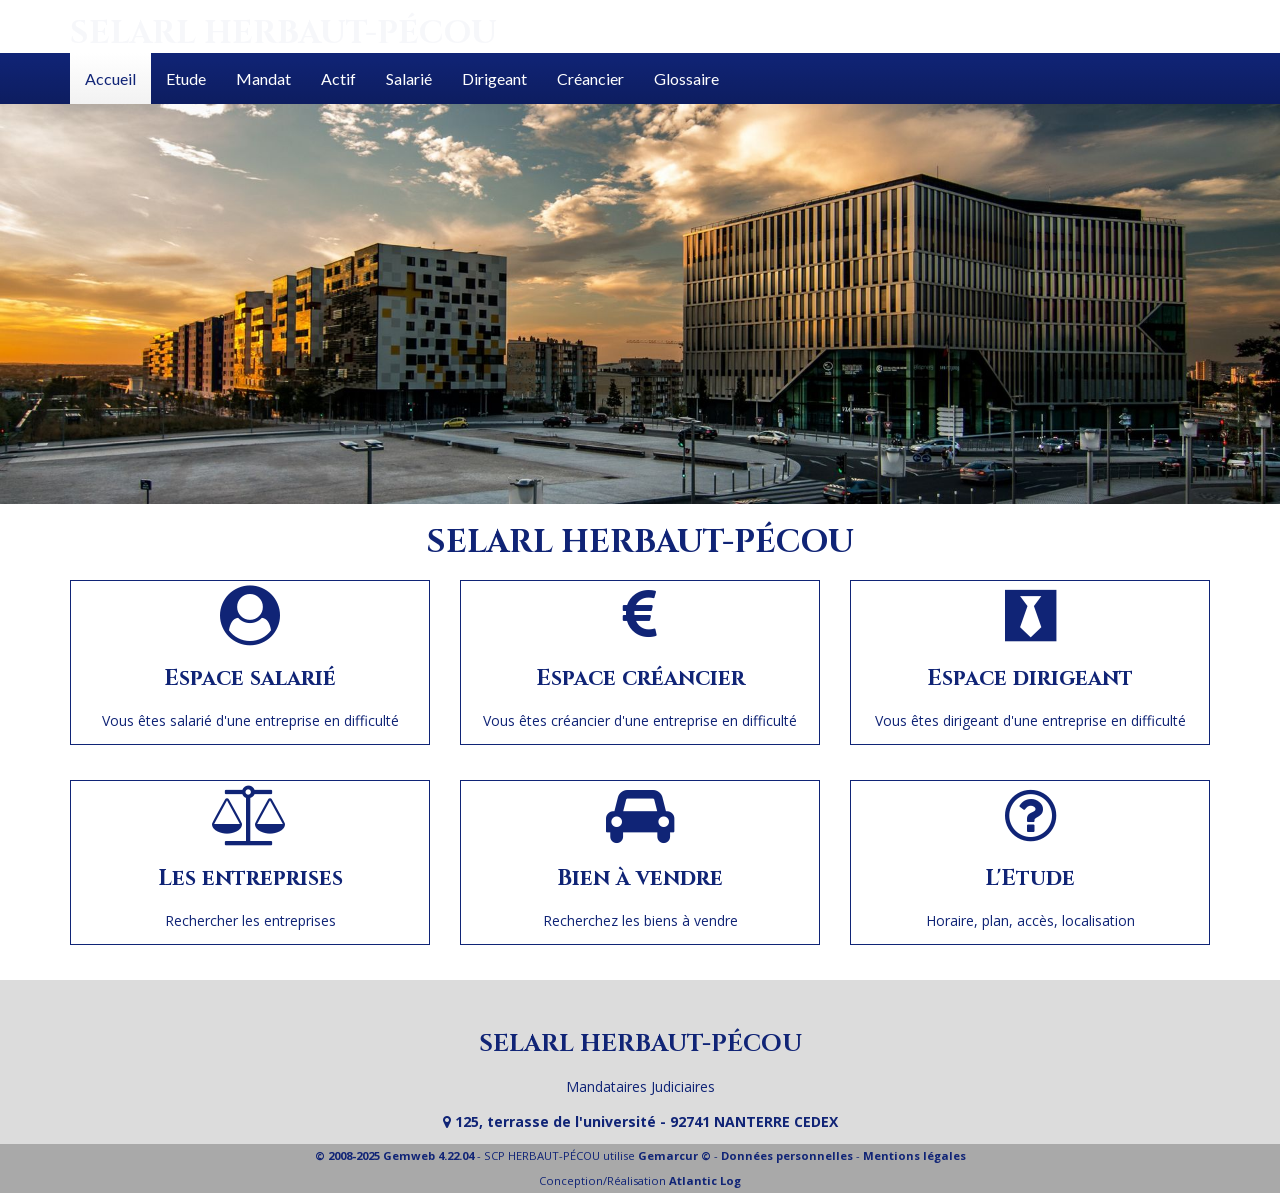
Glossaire (686, 78)
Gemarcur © (674, 1155)
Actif (338, 78)
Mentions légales (914, 1155)
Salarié (409, 78)
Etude (186, 78)
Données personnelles (787, 1155)
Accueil (110, 78)
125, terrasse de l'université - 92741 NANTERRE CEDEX (640, 1121)
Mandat (263, 78)
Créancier (590, 78)
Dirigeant (494, 78)
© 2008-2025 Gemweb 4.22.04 (394, 1155)
